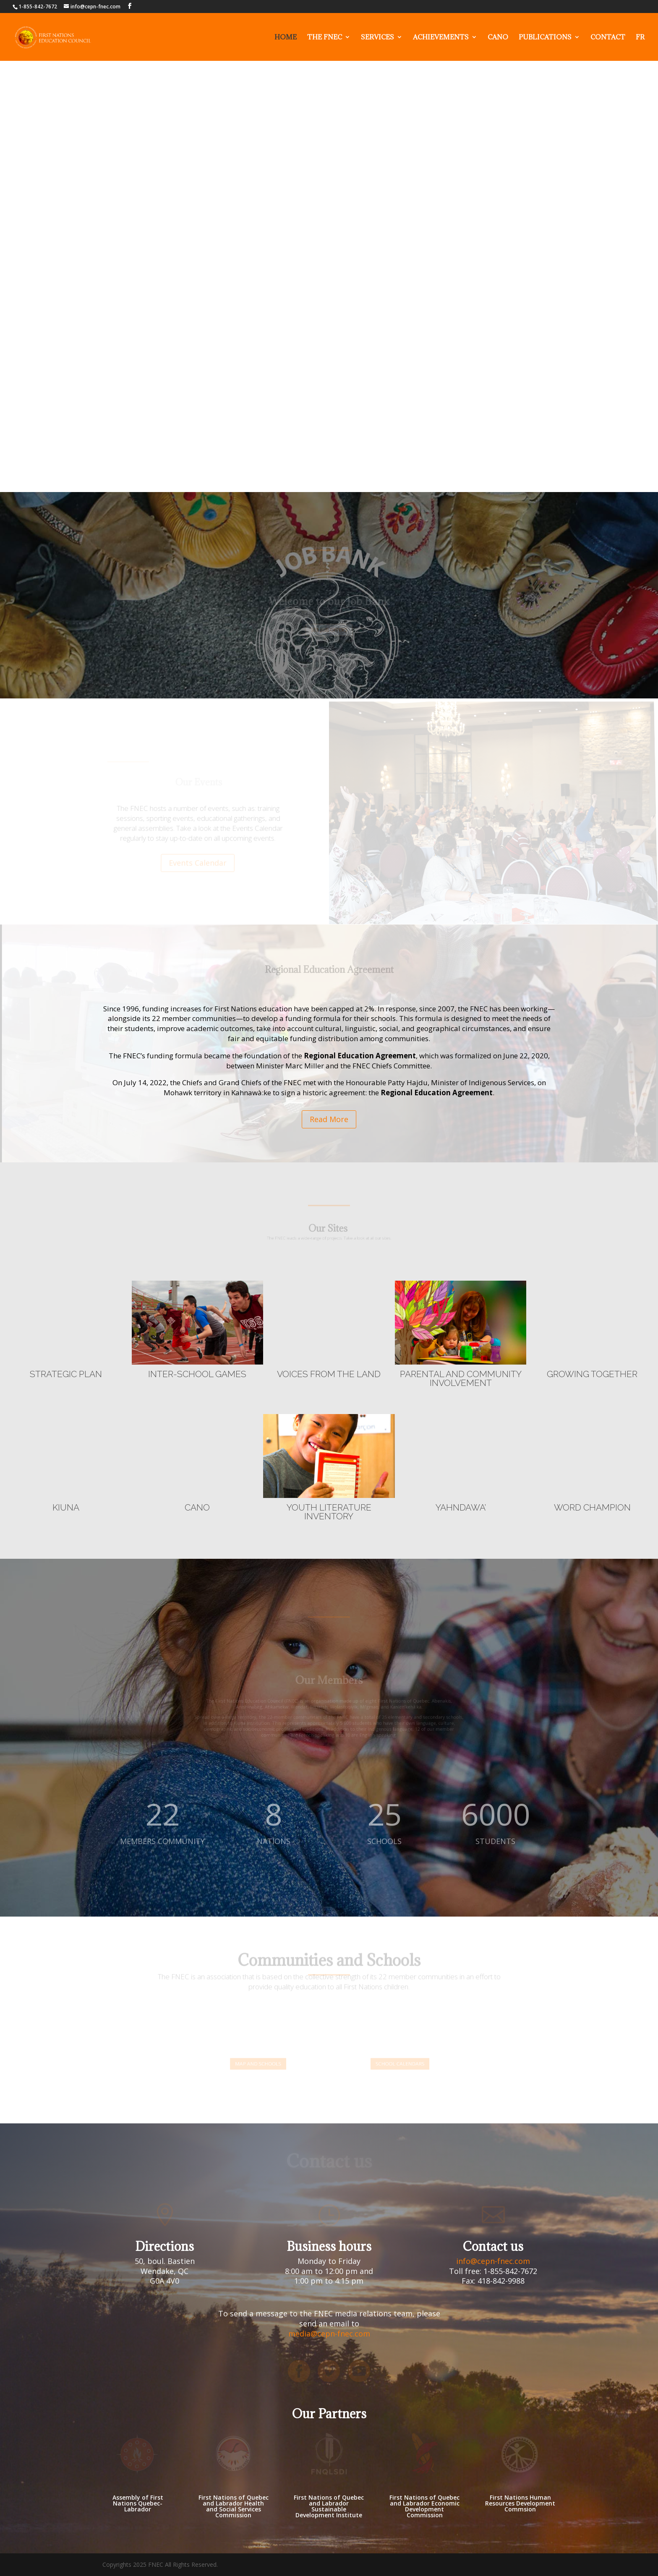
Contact (607, 37)
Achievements (441, 37)
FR (640, 37)
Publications (545, 37)
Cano (498, 37)
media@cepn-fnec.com (329, 2334)
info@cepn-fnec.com (493, 2261)
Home (285, 37)
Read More (329, 1119)
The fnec (324, 37)
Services (377, 37)
